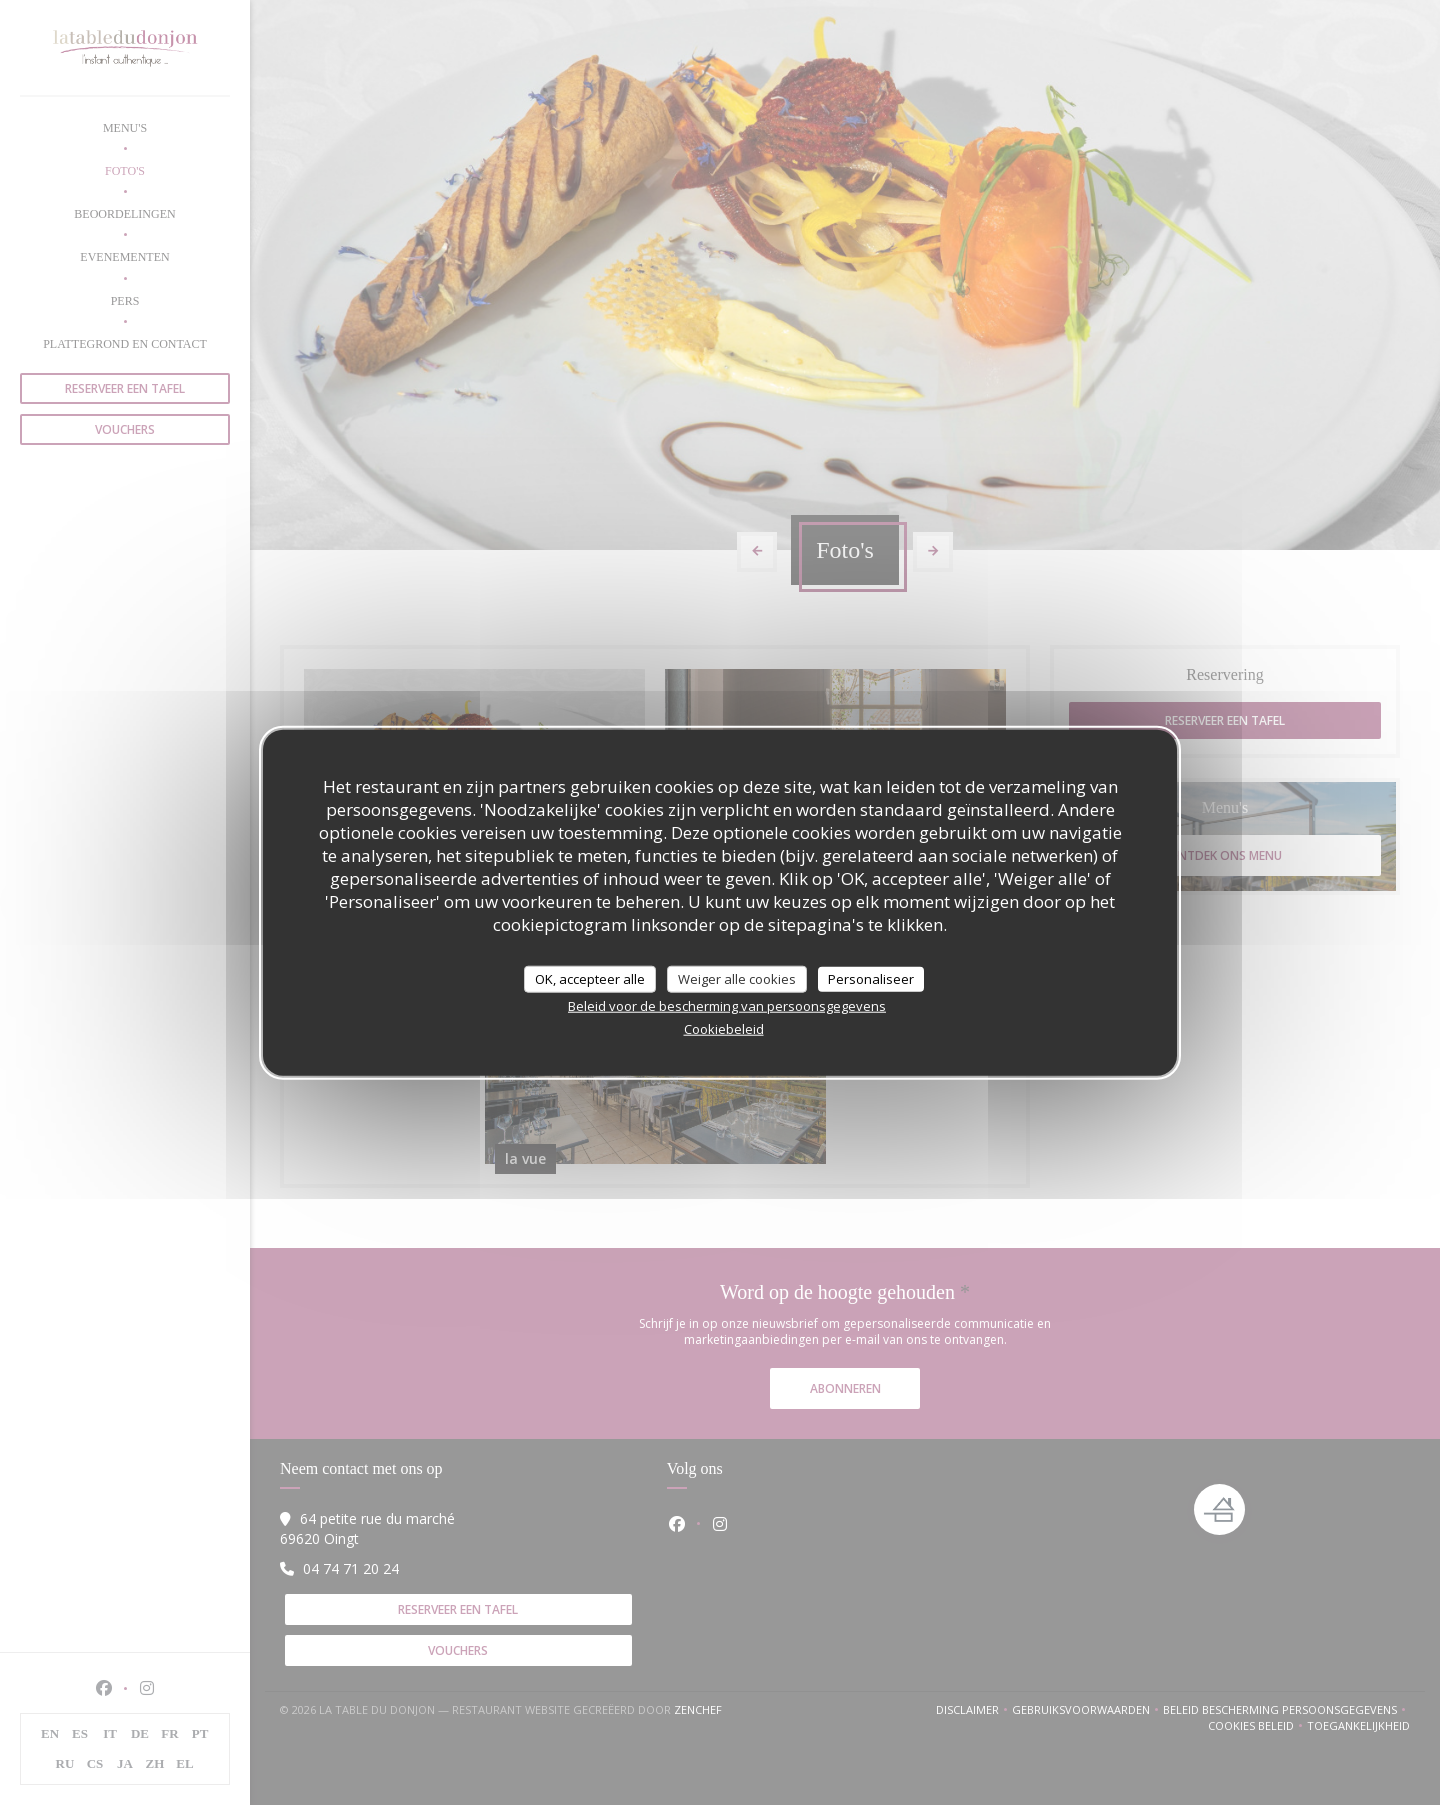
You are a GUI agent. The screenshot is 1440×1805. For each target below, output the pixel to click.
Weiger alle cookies (737, 978)
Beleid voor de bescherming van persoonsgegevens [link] (727, 1006)
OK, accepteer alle (590, 978)
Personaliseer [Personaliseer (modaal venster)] (871, 978)
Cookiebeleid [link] (724, 1029)
